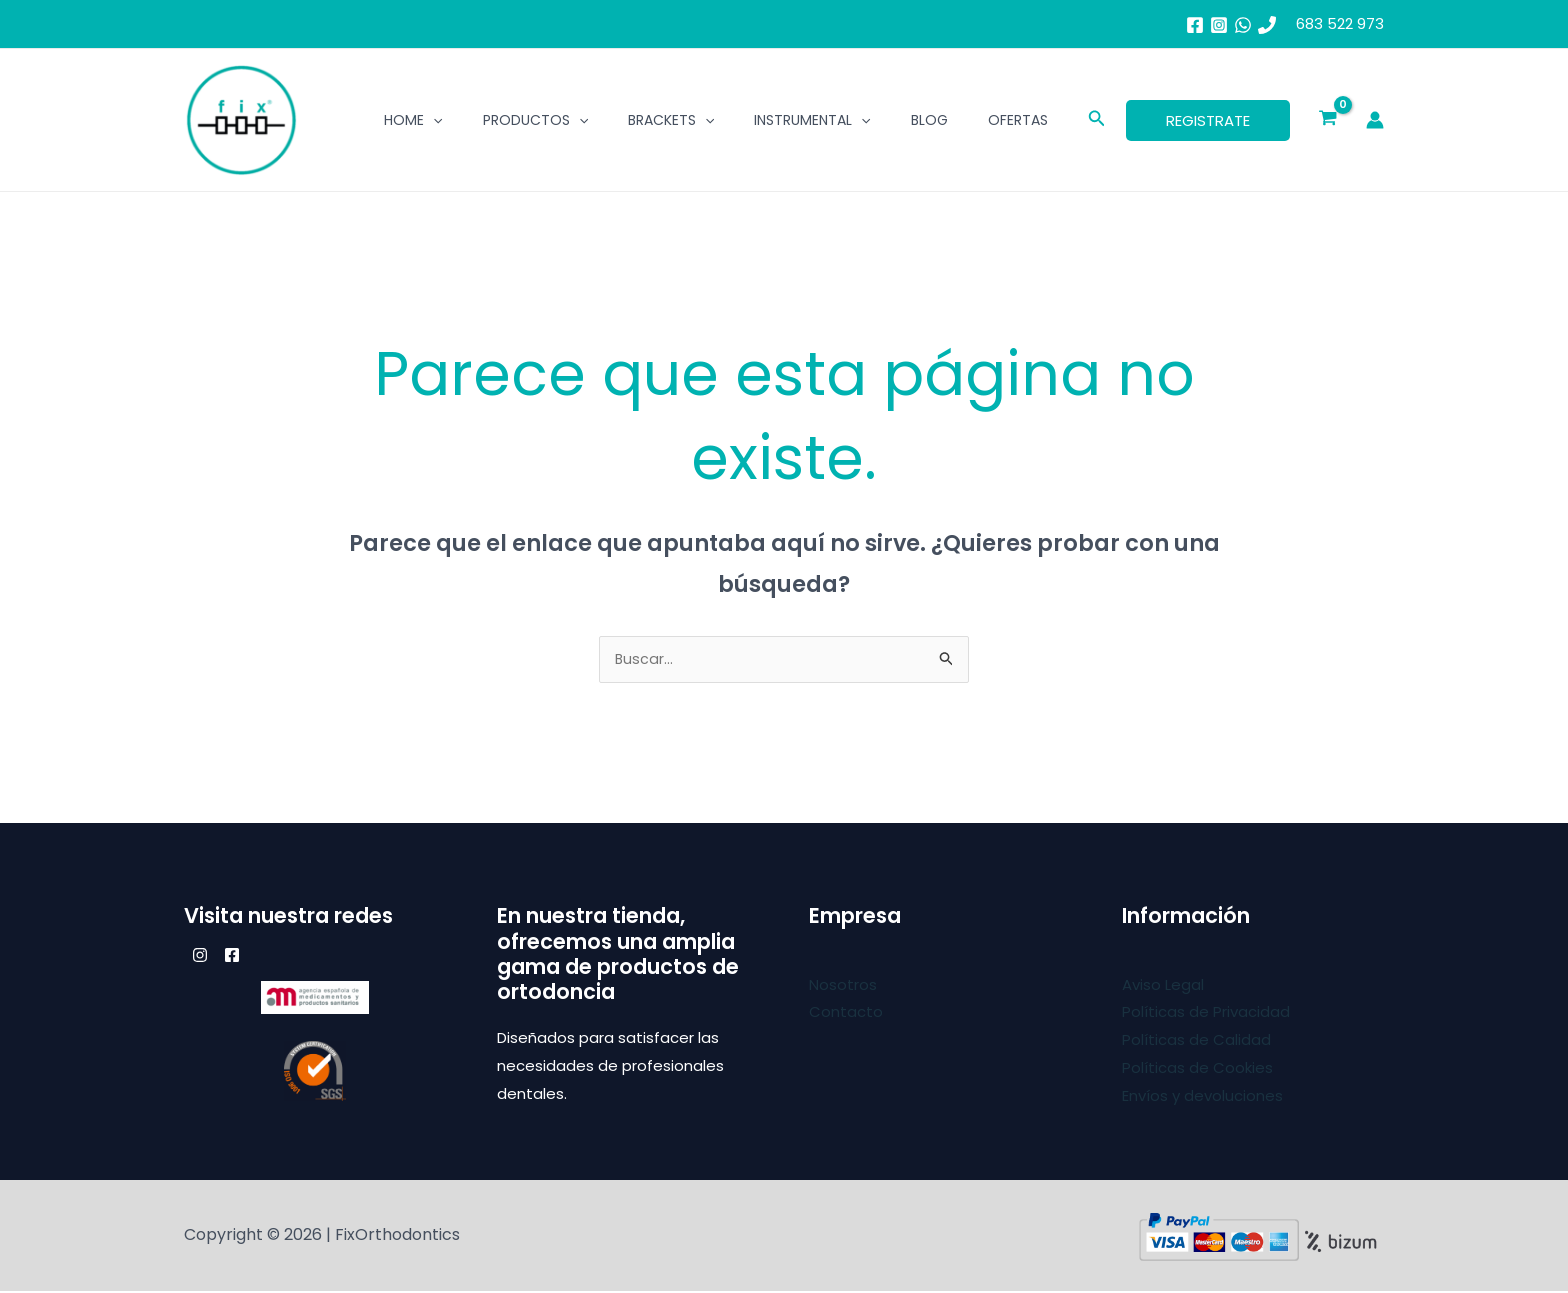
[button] (1097, 120)
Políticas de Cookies (1197, 1069)
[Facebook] (1195, 25)
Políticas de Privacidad (1206, 1013)
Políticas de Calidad (1196, 1041)
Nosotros (843, 986)
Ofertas (1018, 120)
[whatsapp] (1243, 25)
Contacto (846, 1013)
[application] (433, 120)
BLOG (929, 120)
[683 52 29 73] (1267, 25)
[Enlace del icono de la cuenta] (1375, 120)
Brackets (671, 120)
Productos (535, 120)
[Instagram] (1219, 25)
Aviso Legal (1163, 986)
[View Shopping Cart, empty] (1328, 120)
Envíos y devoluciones (1202, 1097)
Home (413, 120)
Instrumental (812, 120)
